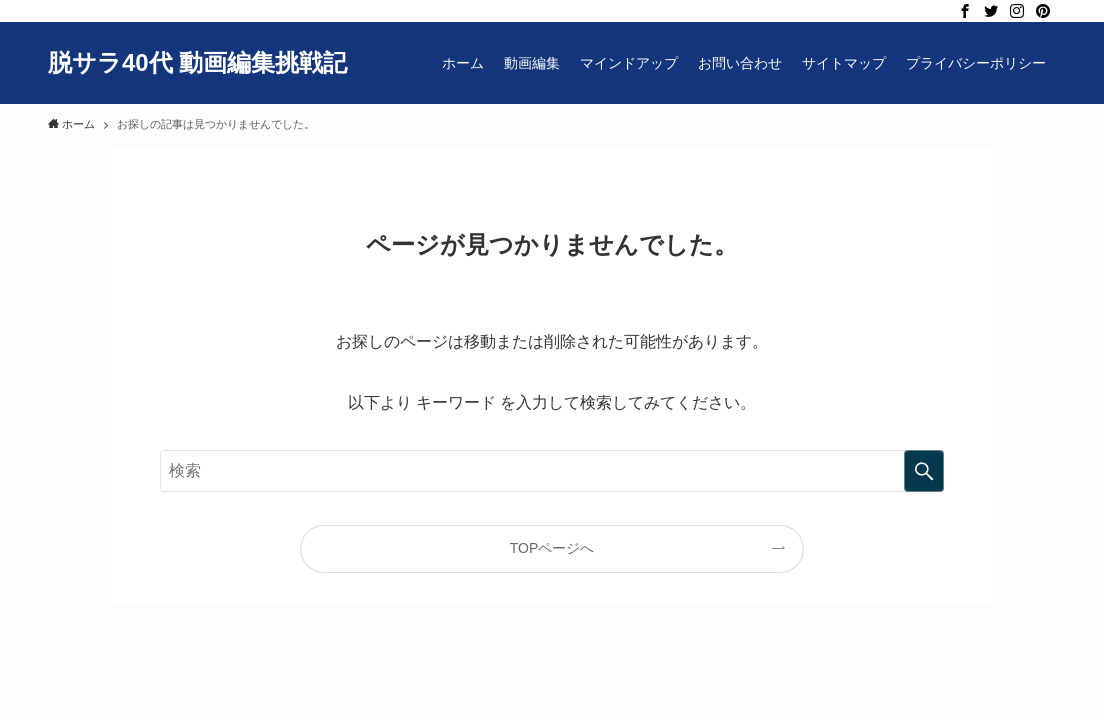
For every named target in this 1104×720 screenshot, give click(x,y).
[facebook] (965, 11)
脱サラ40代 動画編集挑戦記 (197, 63)
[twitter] (991, 11)
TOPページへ (552, 548)
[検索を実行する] (924, 471)
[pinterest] (1043, 11)
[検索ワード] (552, 471)
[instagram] (1017, 11)
